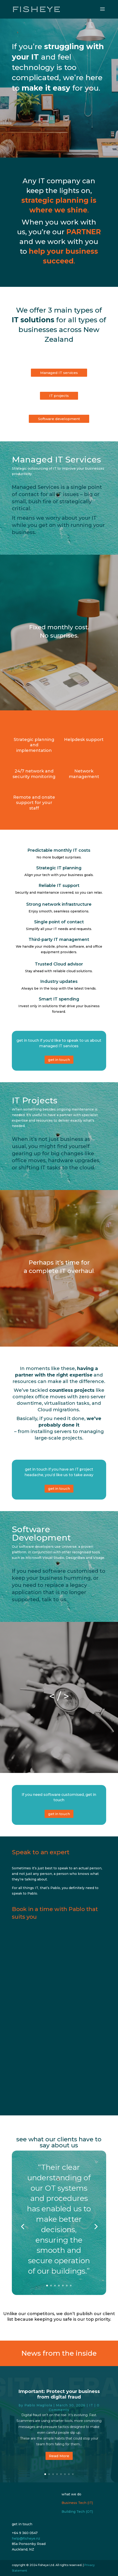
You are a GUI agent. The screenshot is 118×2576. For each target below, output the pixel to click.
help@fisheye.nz (26, 2538)
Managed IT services (59, 372)
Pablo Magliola (38, 2405)
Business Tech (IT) (77, 2503)
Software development (59, 419)
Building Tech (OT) (77, 2512)
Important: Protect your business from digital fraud (59, 2394)
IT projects (59, 395)
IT (91, 2405)
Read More (59, 2456)
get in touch (59, 1059)
